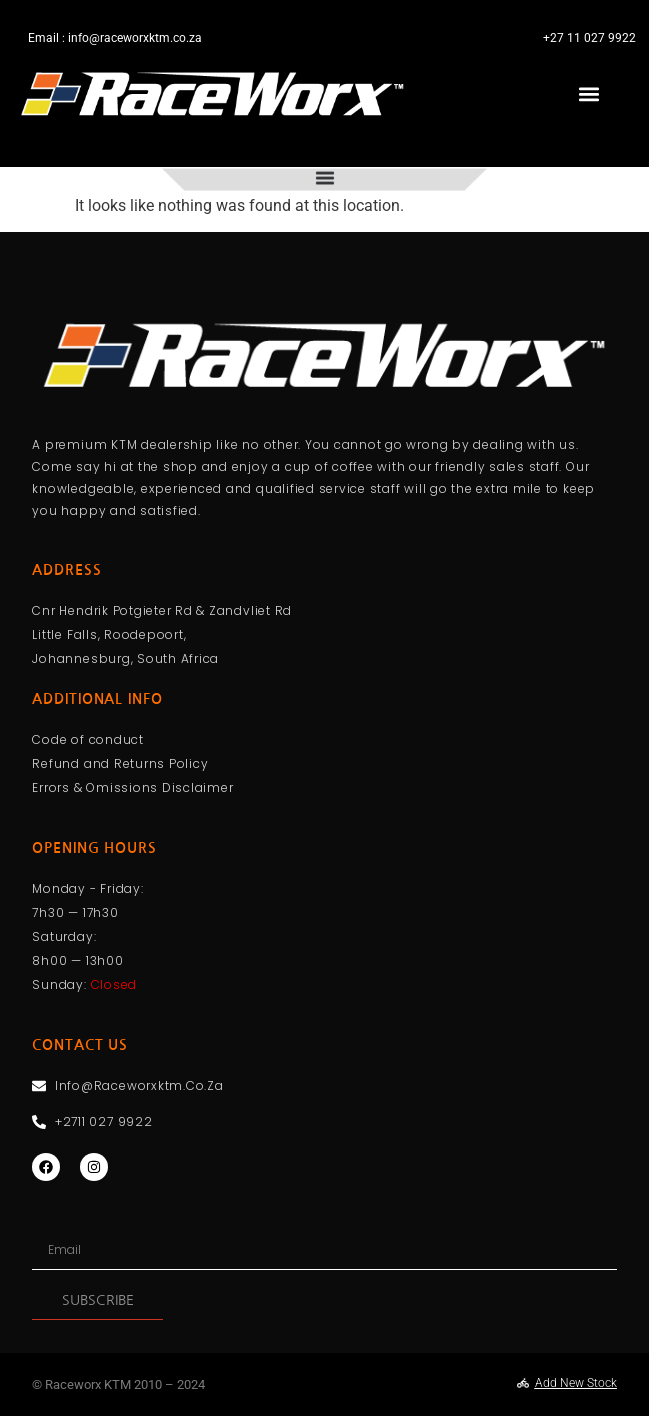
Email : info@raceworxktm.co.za (115, 38)
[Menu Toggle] (325, 172)
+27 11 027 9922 (589, 38)
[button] (589, 94)
